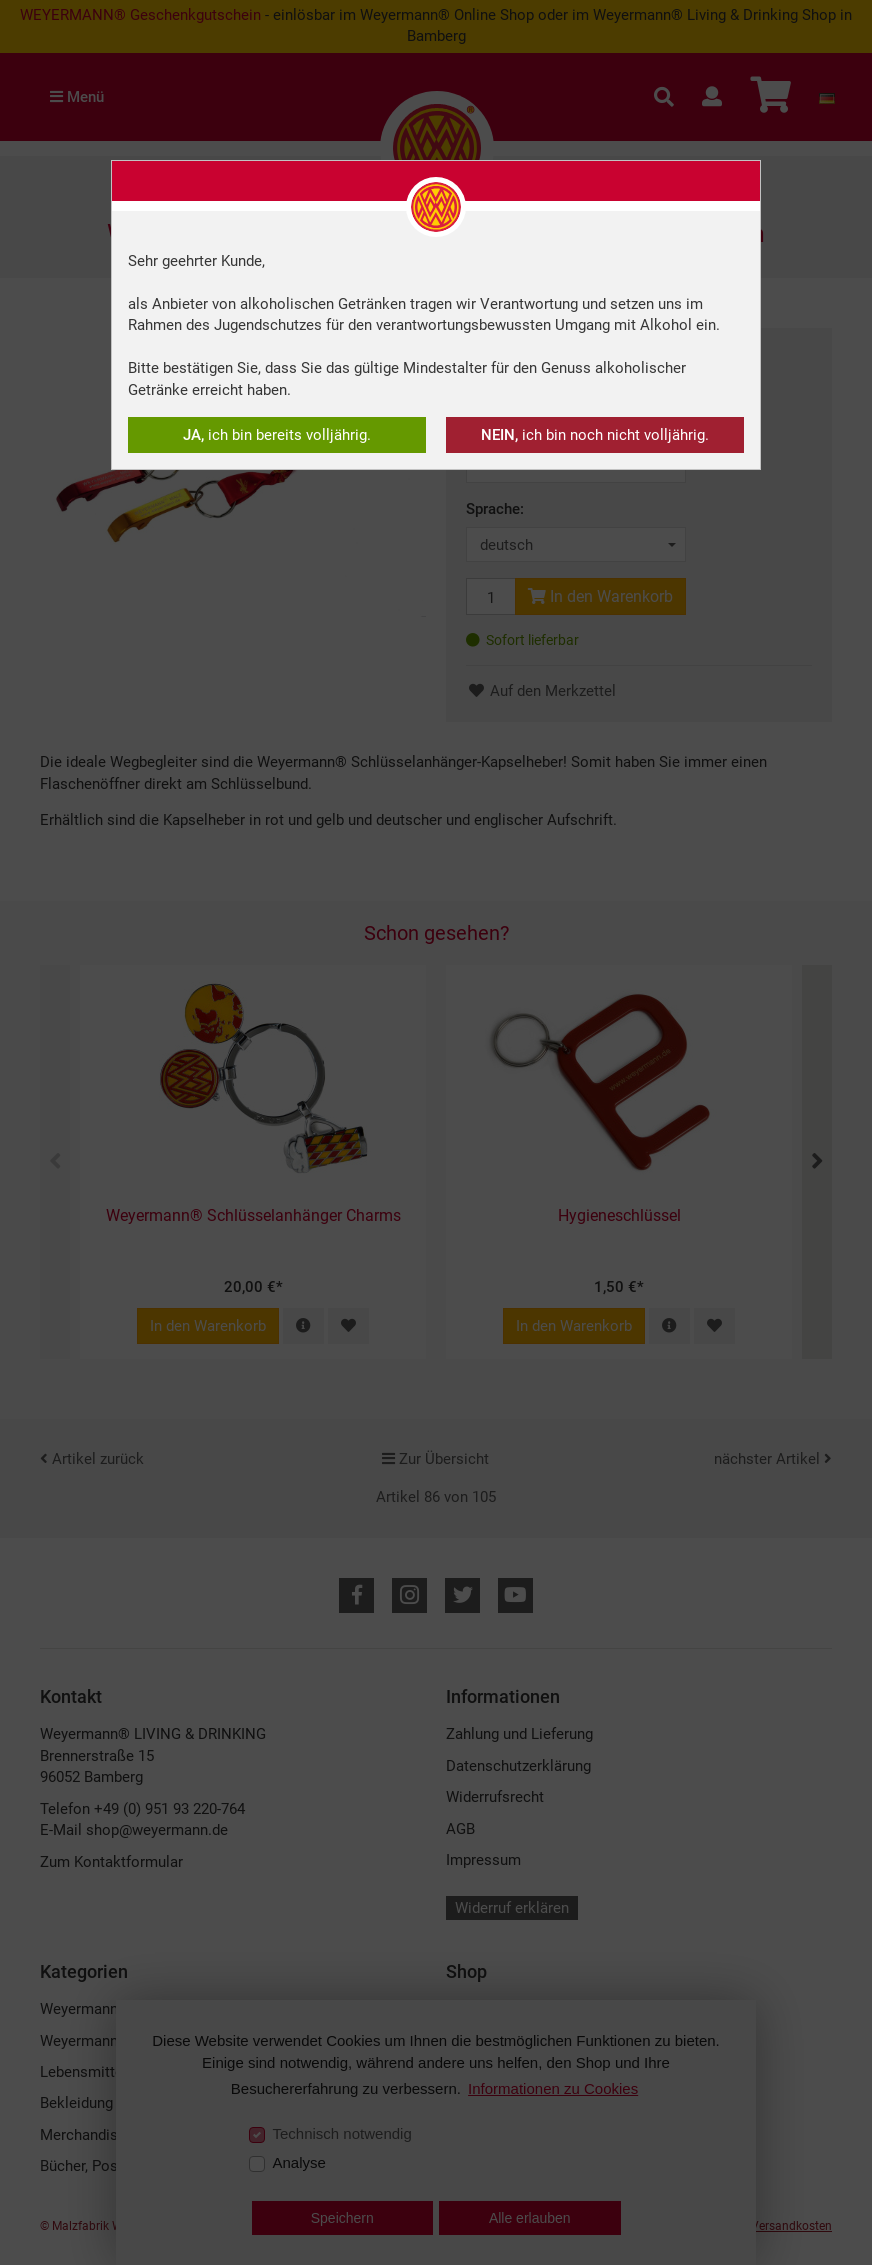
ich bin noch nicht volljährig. (595, 435)
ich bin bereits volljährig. (277, 435)
